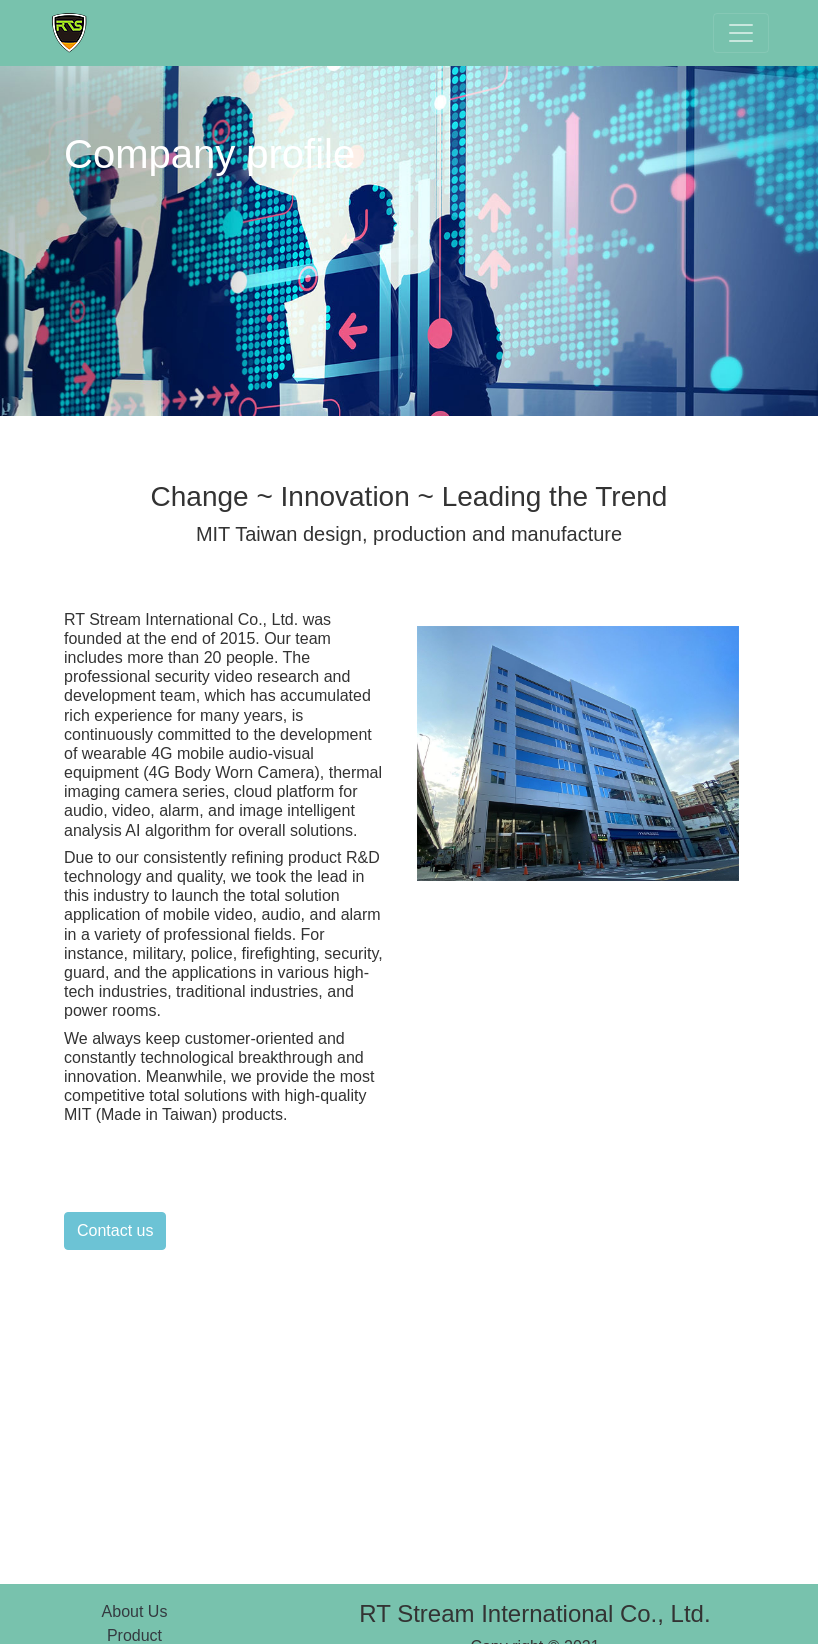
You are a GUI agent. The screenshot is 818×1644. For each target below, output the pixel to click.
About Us (135, 1611)
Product (134, 1635)
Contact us (115, 1230)
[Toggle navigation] (741, 33)
